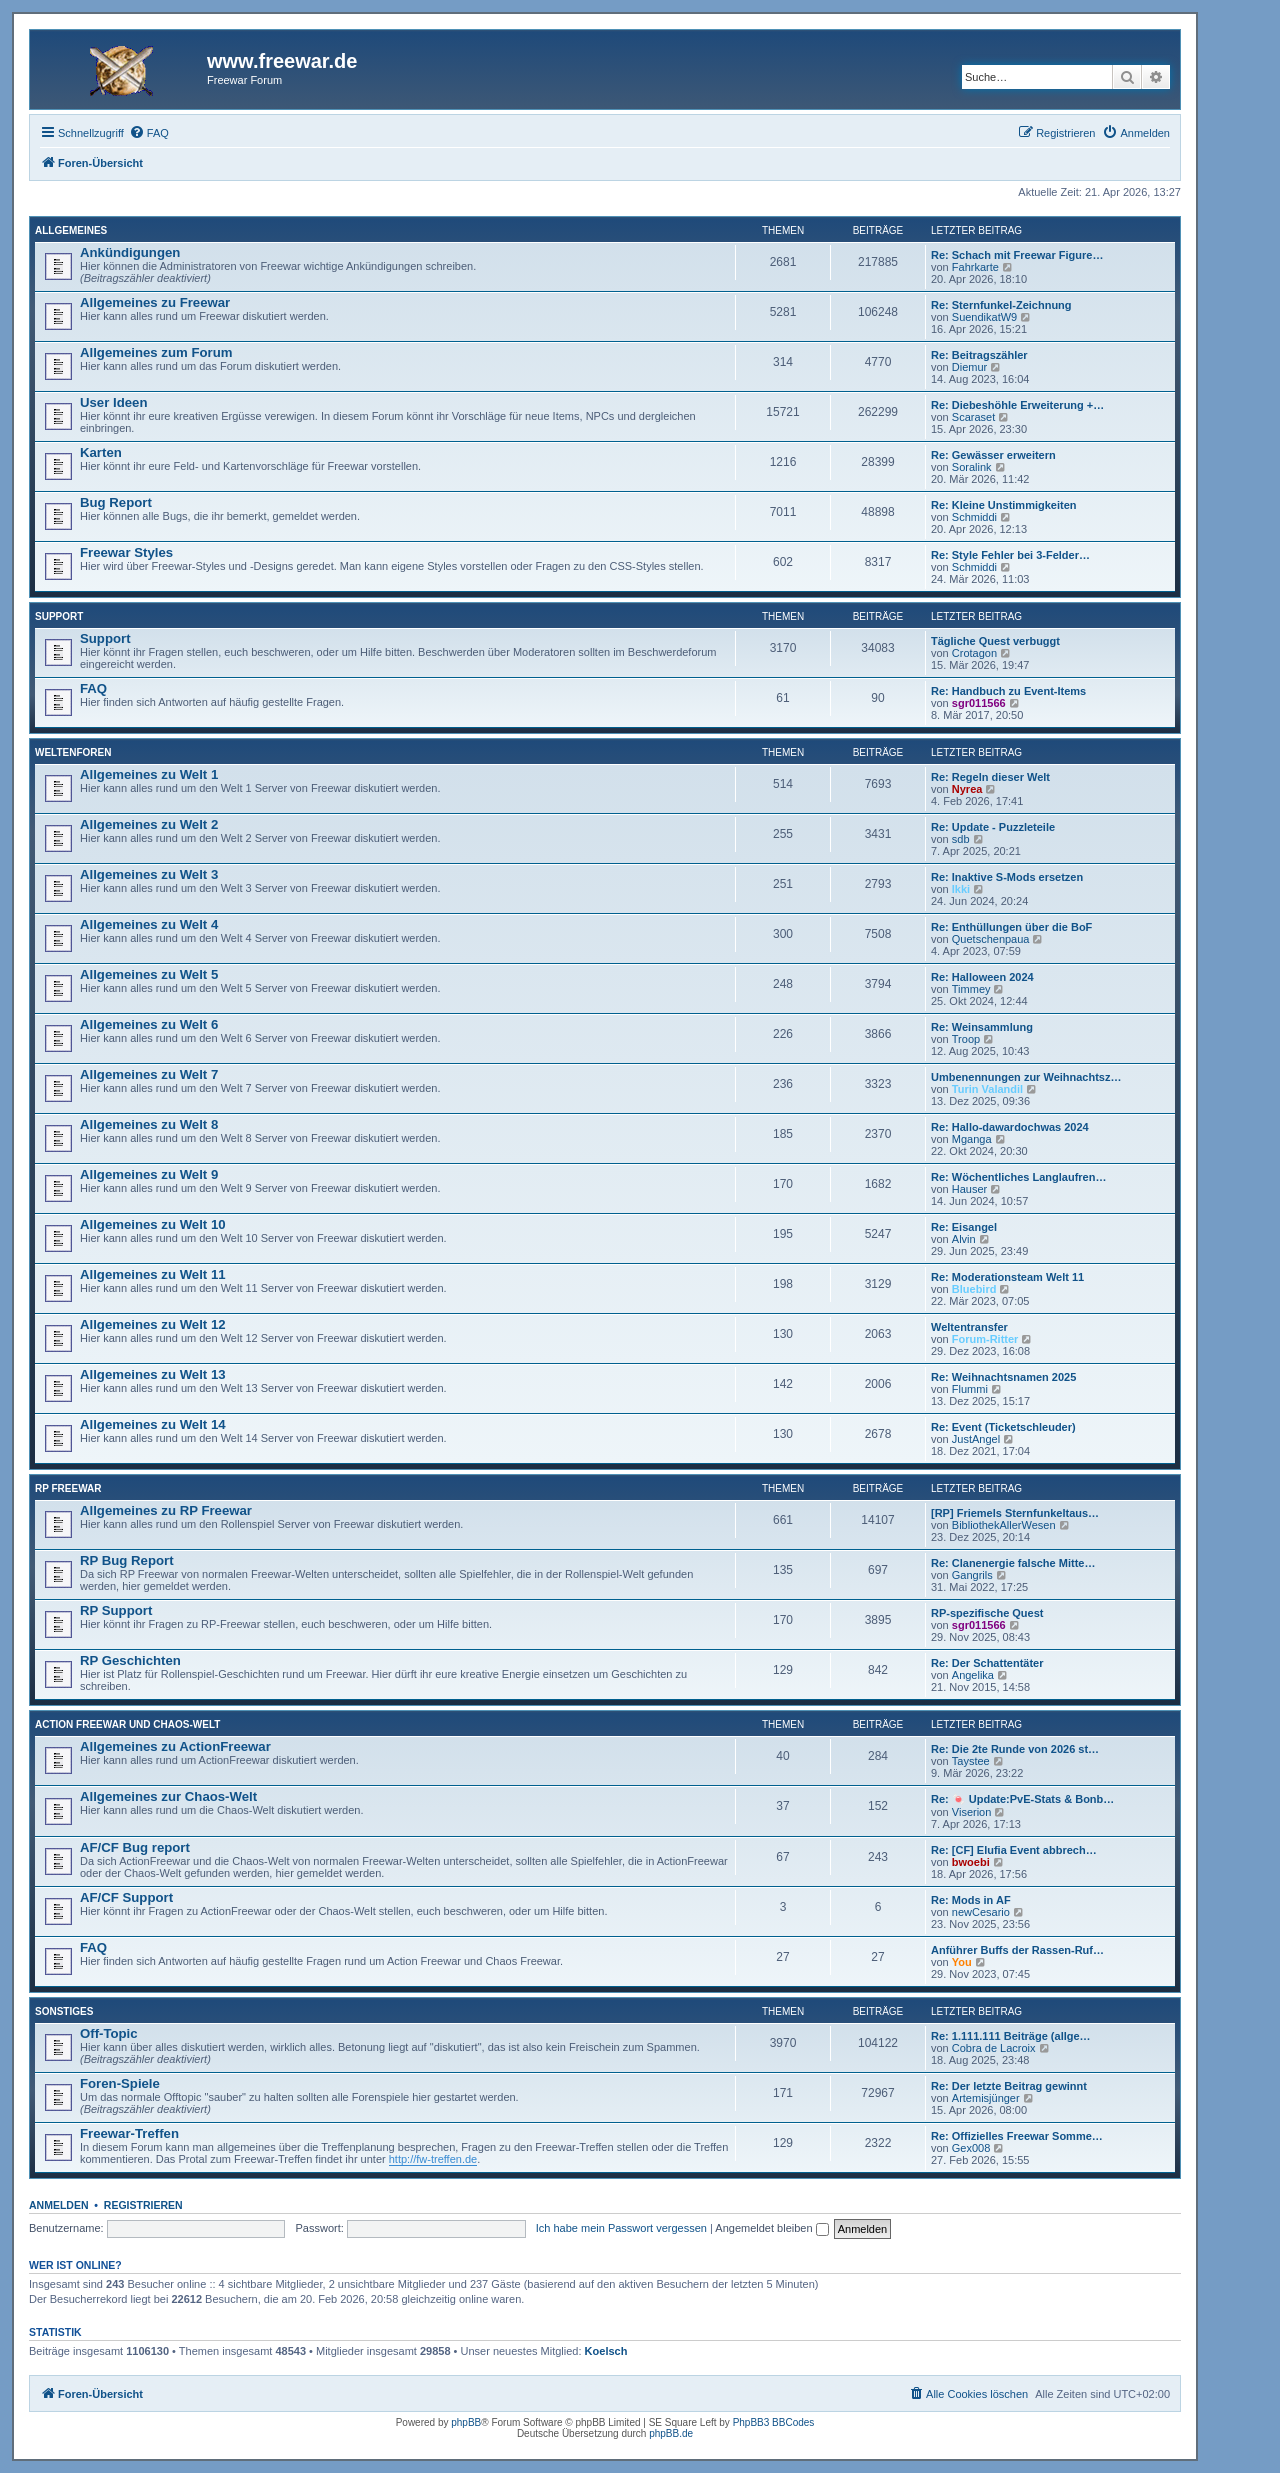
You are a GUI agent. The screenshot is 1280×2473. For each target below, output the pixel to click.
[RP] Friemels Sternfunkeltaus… (1015, 1513)
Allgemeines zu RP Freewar (166, 1510)
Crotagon (974, 653)
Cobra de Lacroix (994, 2048)
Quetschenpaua (991, 939)
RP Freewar (68, 1488)
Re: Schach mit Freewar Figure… (1017, 255)
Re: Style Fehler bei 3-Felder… (1010, 555)
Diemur (969, 367)
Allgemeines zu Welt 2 (149, 824)
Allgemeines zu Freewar (155, 302)
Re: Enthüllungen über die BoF (1011, 927)
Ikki (961, 889)
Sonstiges (64, 2011)
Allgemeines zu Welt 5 (149, 974)
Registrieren (143, 2205)
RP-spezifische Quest (987, 1613)
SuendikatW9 (984, 317)
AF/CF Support (126, 1897)
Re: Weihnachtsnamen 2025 (1003, 1377)
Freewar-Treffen (129, 2133)
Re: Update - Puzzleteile (993, 827)
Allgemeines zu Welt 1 (149, 774)
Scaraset (973, 417)
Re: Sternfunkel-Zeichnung (1001, 305)
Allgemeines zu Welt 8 (149, 1124)
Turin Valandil (987, 1089)
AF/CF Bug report (135, 1847)
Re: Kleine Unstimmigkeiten (1003, 505)
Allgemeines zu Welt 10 (153, 1224)
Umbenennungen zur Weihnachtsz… (1026, 1077)
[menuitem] (149, 133)
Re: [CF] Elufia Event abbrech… (1014, 1850)
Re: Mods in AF (971, 1900)
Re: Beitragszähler (979, 355)
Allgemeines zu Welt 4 (149, 924)
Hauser (969, 1189)
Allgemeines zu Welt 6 (149, 1024)
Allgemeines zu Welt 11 (153, 1274)
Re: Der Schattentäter (987, 1663)
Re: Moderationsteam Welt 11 (1007, 1277)
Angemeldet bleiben (771, 2228)
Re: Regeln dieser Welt (990, 777)
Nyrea (967, 789)
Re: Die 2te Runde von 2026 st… (1015, 1749)
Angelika (973, 1675)
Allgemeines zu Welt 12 (153, 1324)
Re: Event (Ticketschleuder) (1003, 1427)
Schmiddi (974, 517)
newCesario (981, 1912)
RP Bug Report (127, 1560)
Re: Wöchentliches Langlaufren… (1018, 1177)
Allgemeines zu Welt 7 (149, 1074)
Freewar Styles (126, 552)
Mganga (972, 1139)
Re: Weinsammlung (982, 1027)
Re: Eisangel (964, 1227)
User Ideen (113, 402)
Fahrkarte (975, 267)
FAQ (93, 688)
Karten (101, 452)
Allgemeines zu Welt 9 (149, 1174)
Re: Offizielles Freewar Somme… (1017, 2136)
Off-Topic (109, 2033)
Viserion (972, 1812)
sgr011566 (979, 703)
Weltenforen (73, 752)
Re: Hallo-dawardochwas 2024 (1010, 1127)
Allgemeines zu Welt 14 (153, 1424)
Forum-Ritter (985, 1339)
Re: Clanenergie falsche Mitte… (1013, 1563)
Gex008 (971, 2148)
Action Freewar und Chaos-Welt (127, 1724)
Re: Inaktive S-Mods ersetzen (1007, 877)
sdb (961, 839)
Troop (966, 1039)
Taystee (971, 1761)
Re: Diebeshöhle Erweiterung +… (1017, 405)
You (962, 1962)
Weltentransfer (969, 1327)
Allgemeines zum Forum (156, 352)
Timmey (971, 989)
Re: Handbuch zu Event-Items (1008, 691)
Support (59, 616)
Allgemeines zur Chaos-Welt (168, 1796)
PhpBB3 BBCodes (774, 2422)
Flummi (970, 1389)
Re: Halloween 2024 (982, 977)
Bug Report (116, 502)
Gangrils (972, 1575)
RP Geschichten (130, 1660)
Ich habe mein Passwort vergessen (621, 2228)
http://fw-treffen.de (433, 2159)
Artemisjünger (986, 2098)
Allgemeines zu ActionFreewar (175, 1746)
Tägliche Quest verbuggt (995, 641)
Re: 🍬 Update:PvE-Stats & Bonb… (1022, 1799)
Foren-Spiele (120, 2083)
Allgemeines (71, 230)
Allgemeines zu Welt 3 (149, 874)
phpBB (466, 2422)
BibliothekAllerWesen (1004, 1525)
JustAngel (976, 1439)
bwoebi (971, 1862)
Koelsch (606, 2351)
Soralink (972, 467)
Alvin (964, 1239)
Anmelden (59, 2205)
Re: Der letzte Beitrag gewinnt (1009, 2086)
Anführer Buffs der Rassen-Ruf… (1017, 1950)
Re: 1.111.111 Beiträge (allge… (1011, 2036)
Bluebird (974, 1289)
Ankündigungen (130, 252)
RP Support (116, 1610)
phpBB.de (671, 2433)
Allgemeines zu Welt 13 (153, 1374)
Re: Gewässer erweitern (993, 455)
